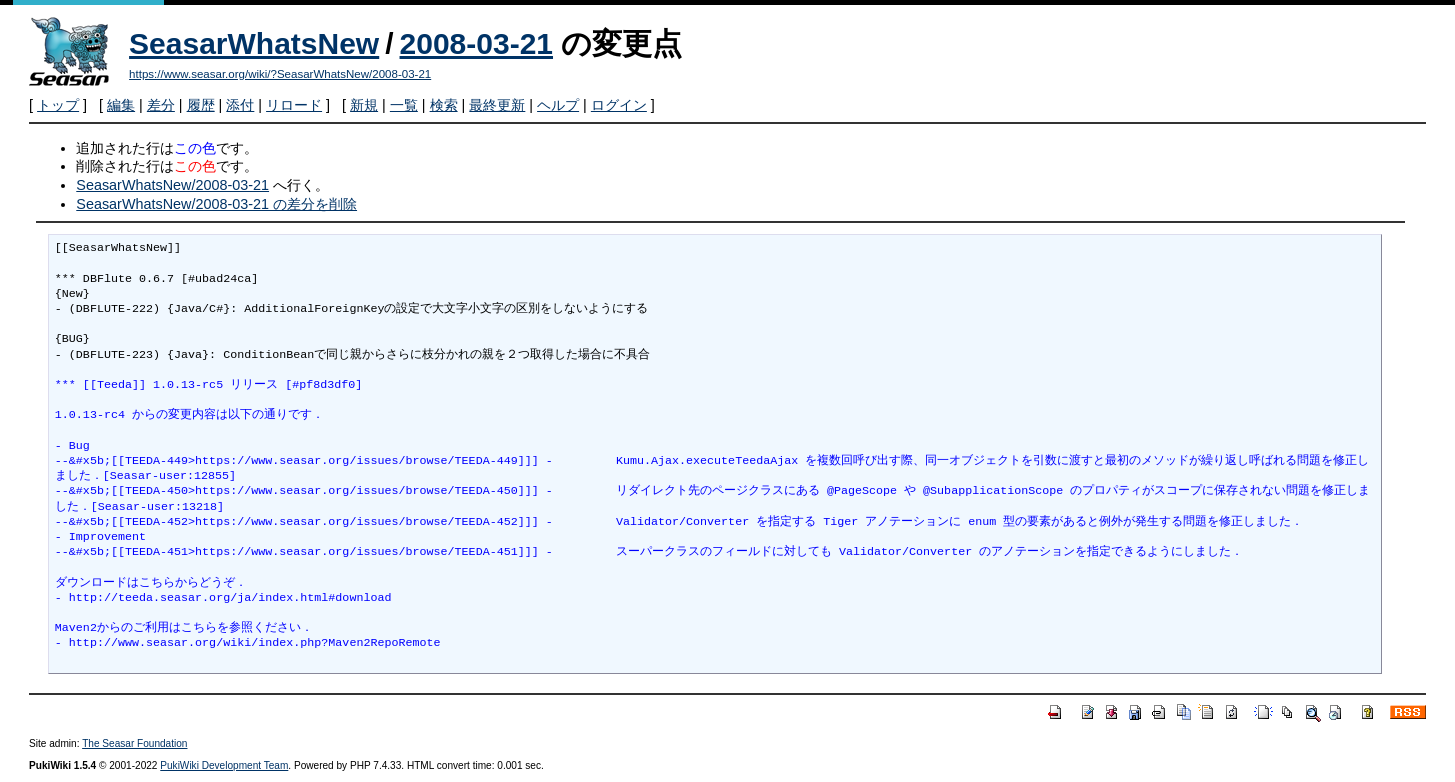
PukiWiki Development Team (224, 765)
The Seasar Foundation (134, 743)
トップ (58, 105)
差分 (161, 105)
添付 (240, 105)
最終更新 (497, 105)
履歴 (201, 105)
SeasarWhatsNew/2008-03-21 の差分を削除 (216, 204)
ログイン (619, 105)
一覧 (404, 105)
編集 (121, 105)
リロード (294, 105)
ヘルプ (558, 105)
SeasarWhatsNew (254, 43)
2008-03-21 (476, 43)
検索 (444, 105)
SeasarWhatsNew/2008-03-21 (172, 185)
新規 (364, 105)
